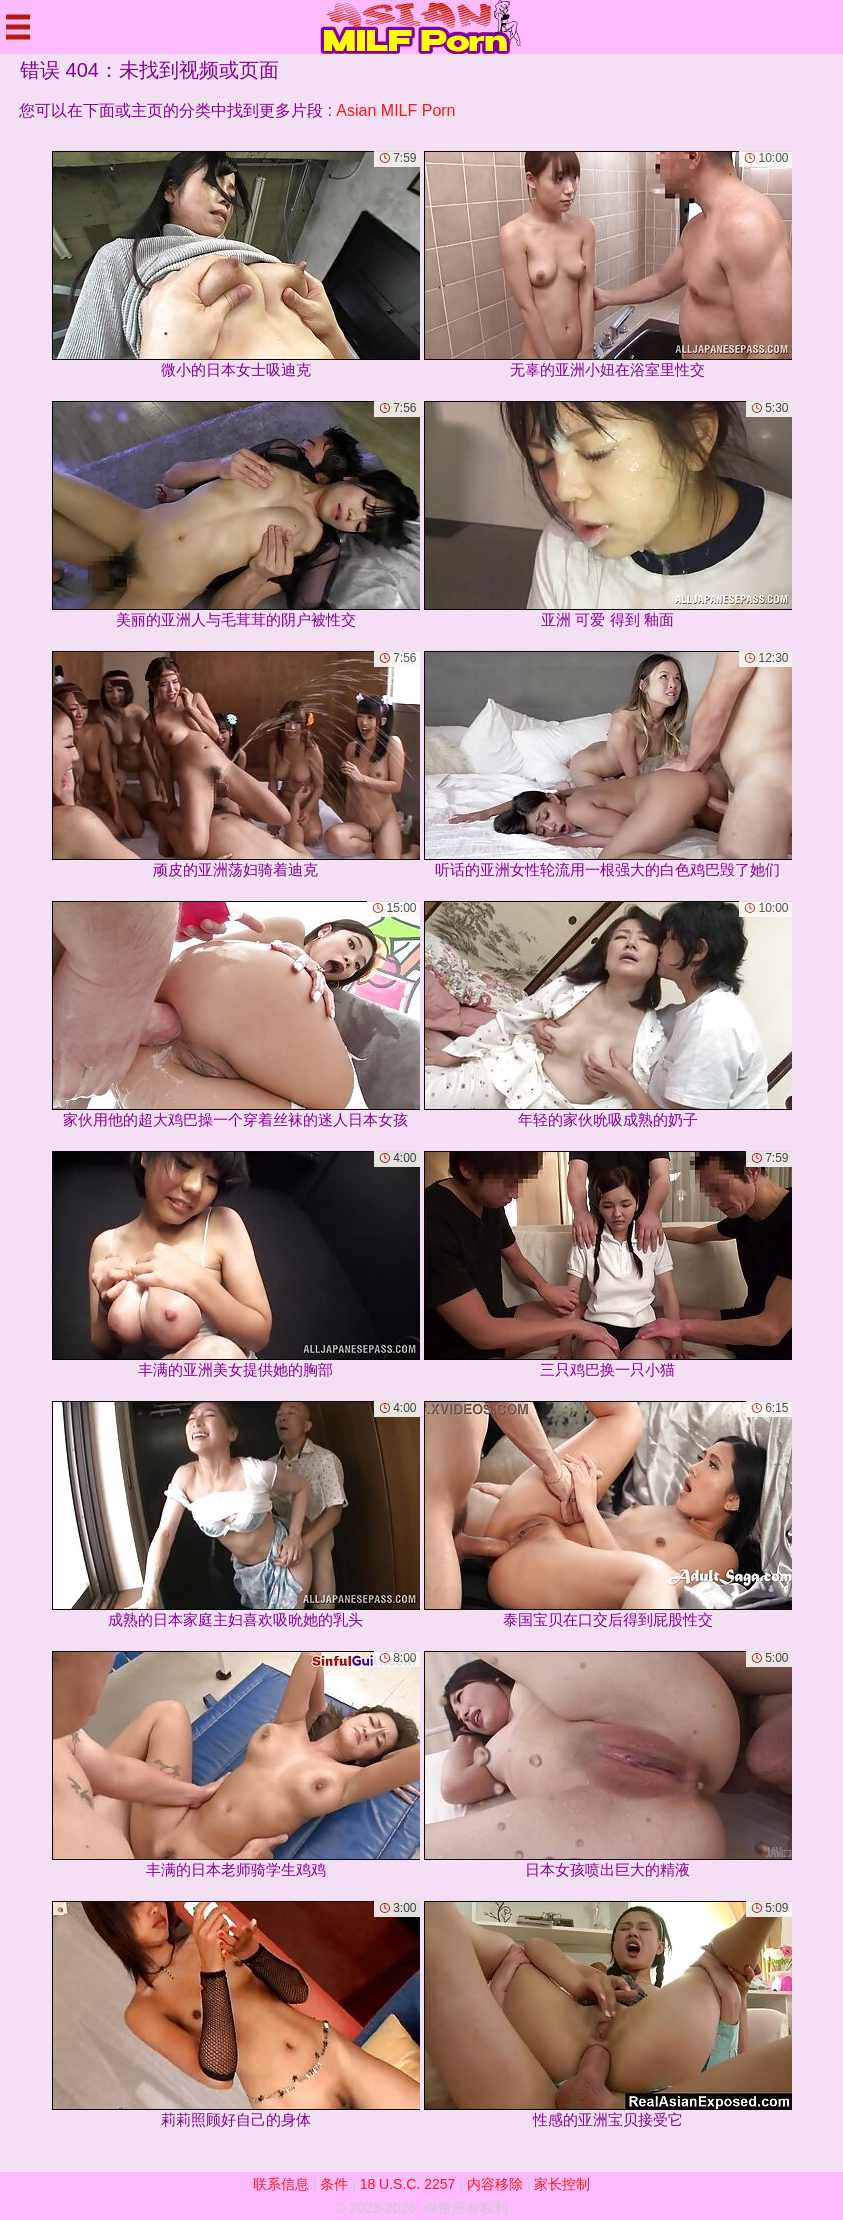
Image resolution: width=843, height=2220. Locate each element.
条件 (334, 2184)
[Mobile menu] (18, 27)
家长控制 (562, 2184)
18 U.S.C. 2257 (408, 2184)
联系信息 (281, 2184)
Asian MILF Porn (395, 110)
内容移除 (495, 2184)
